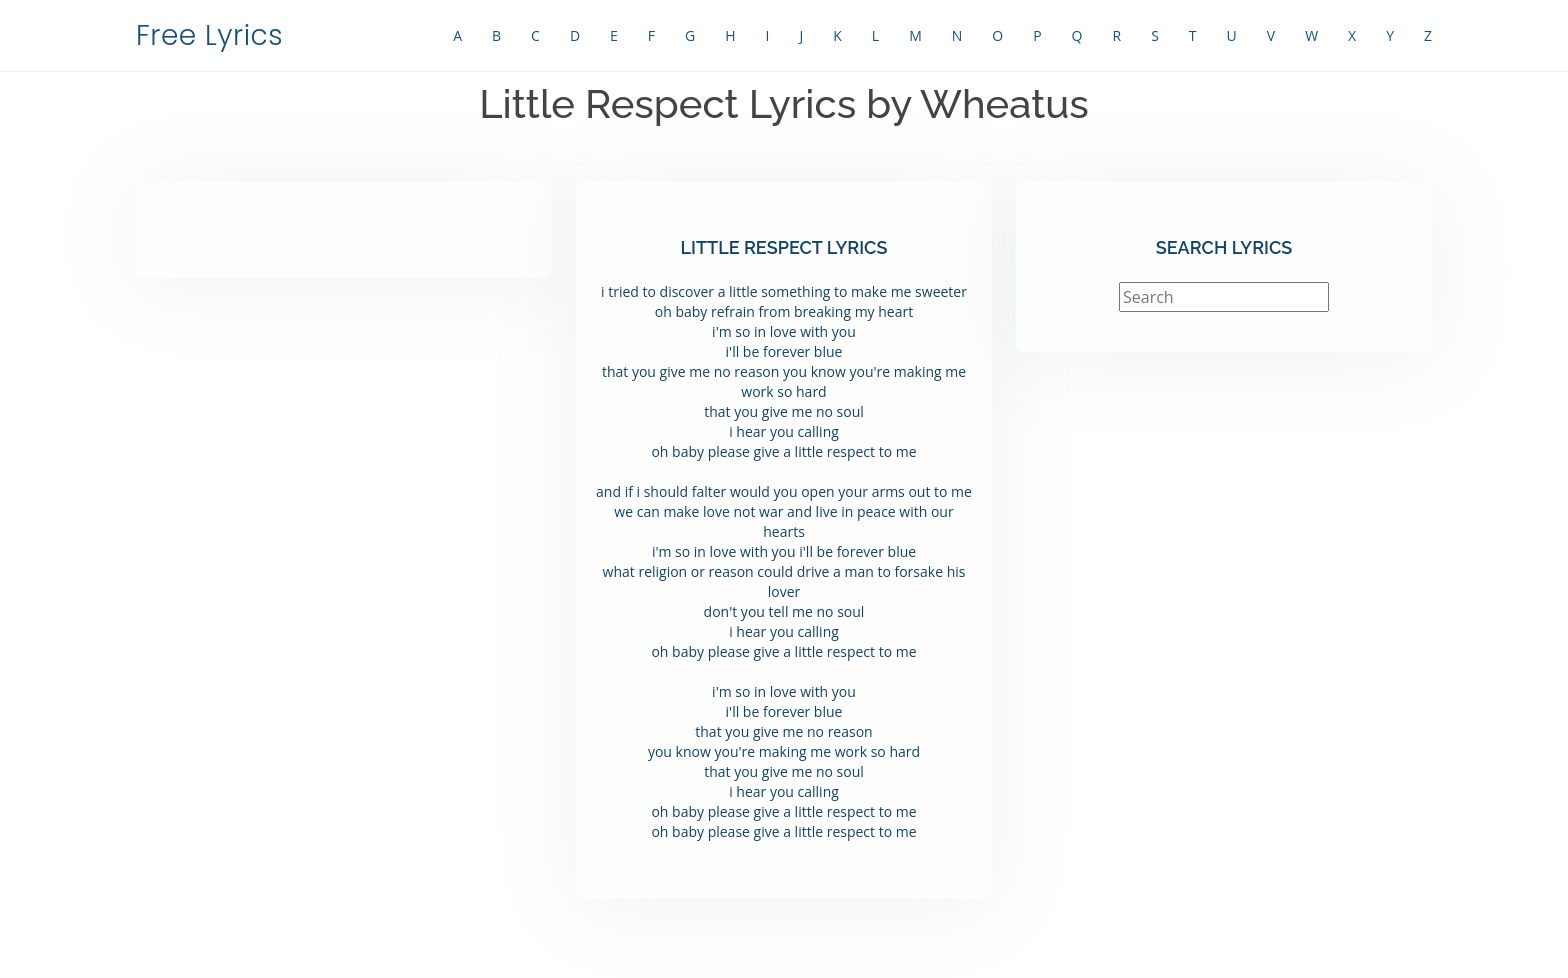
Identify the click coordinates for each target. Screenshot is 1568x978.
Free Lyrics (209, 35)
